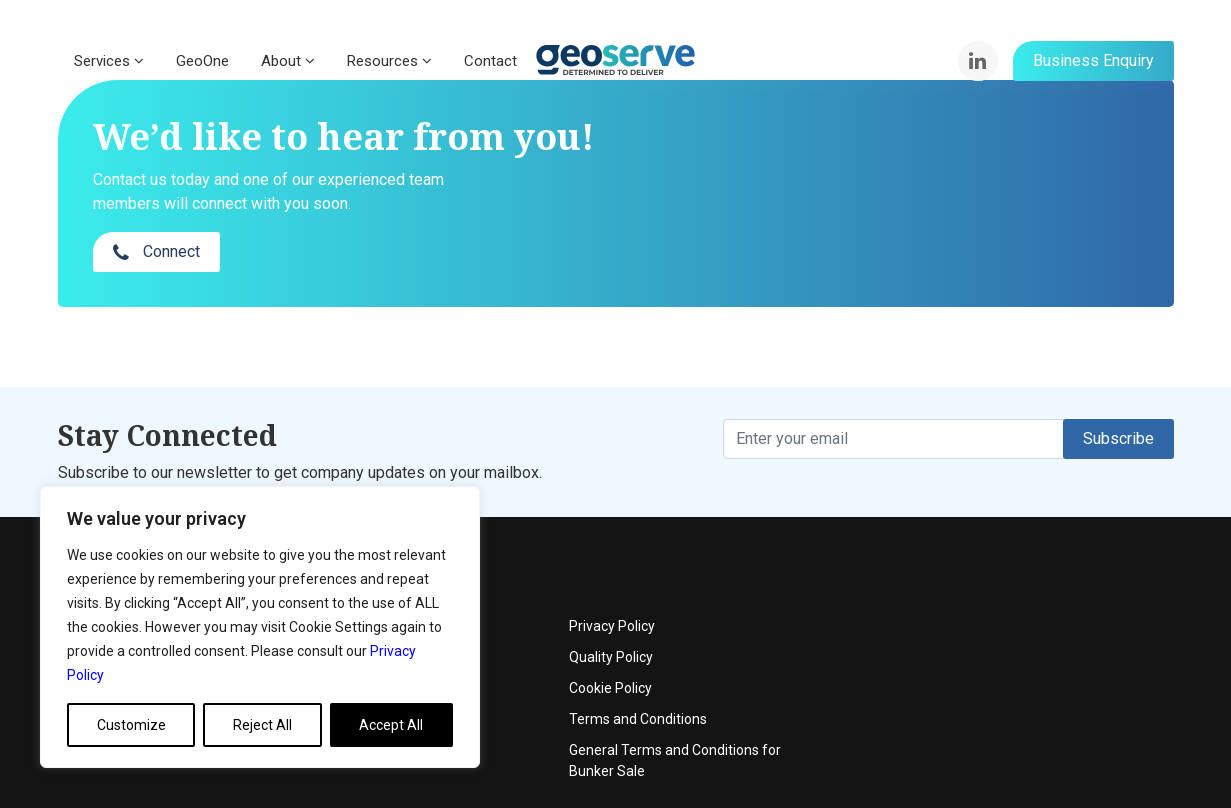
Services (109, 61)
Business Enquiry (1093, 60)
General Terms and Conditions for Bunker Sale (1055, 682)
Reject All (262, 725)
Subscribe (1118, 398)
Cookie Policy (990, 610)
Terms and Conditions (1018, 641)
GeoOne (202, 61)
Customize (131, 725)
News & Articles (492, 641)
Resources (389, 61)
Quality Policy (991, 579)
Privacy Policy (992, 548)
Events (464, 579)
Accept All (391, 725)
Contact (490, 61)
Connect (958, 174)
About (288, 61)
